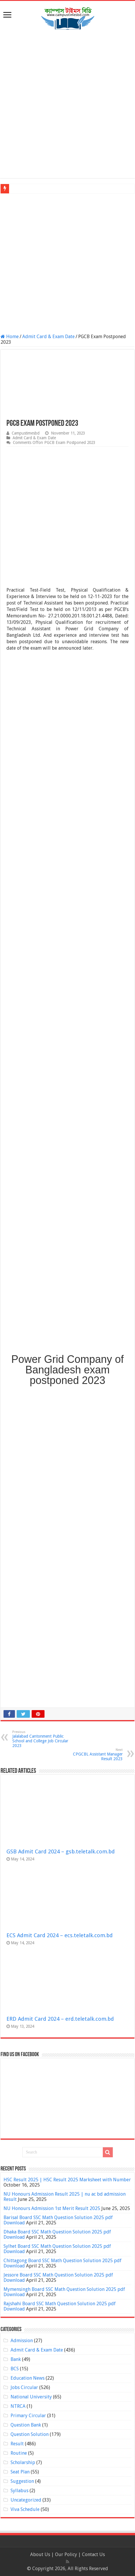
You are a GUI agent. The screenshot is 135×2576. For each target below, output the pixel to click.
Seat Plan (20, 2472)
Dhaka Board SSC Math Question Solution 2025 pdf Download (57, 2234)
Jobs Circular (24, 2387)
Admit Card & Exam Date (48, 336)
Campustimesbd (26, 433)
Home (10, 336)
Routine (19, 2453)
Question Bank (26, 2425)
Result (17, 2443)
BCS (15, 2368)
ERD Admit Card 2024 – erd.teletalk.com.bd (60, 2019)
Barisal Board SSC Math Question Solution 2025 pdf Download (58, 2220)
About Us (40, 2554)
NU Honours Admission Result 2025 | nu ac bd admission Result (65, 2196)
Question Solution (30, 2434)
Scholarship (23, 2462)
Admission (22, 2340)
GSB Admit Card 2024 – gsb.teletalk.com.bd (60, 1851)
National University (31, 2397)
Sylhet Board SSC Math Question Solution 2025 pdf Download (57, 2248)
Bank (16, 2359)
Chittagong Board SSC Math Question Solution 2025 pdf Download (63, 2263)
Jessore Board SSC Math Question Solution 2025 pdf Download (58, 2277)
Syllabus (19, 2490)
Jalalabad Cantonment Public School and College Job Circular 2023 (42, 1739)
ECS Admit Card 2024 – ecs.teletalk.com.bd (59, 1935)
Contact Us (93, 2554)
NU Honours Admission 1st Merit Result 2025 (52, 2208)
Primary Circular (28, 2415)
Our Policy (66, 2554)
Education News (28, 2378)
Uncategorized (26, 2500)
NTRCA (18, 2406)
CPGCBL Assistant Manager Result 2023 (93, 1754)
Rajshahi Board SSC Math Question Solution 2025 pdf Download (60, 2306)
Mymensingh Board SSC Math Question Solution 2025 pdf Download (64, 2291)
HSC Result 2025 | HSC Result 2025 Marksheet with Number (67, 2179)
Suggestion (22, 2481)
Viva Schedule (25, 2509)
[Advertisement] (67, 104)
